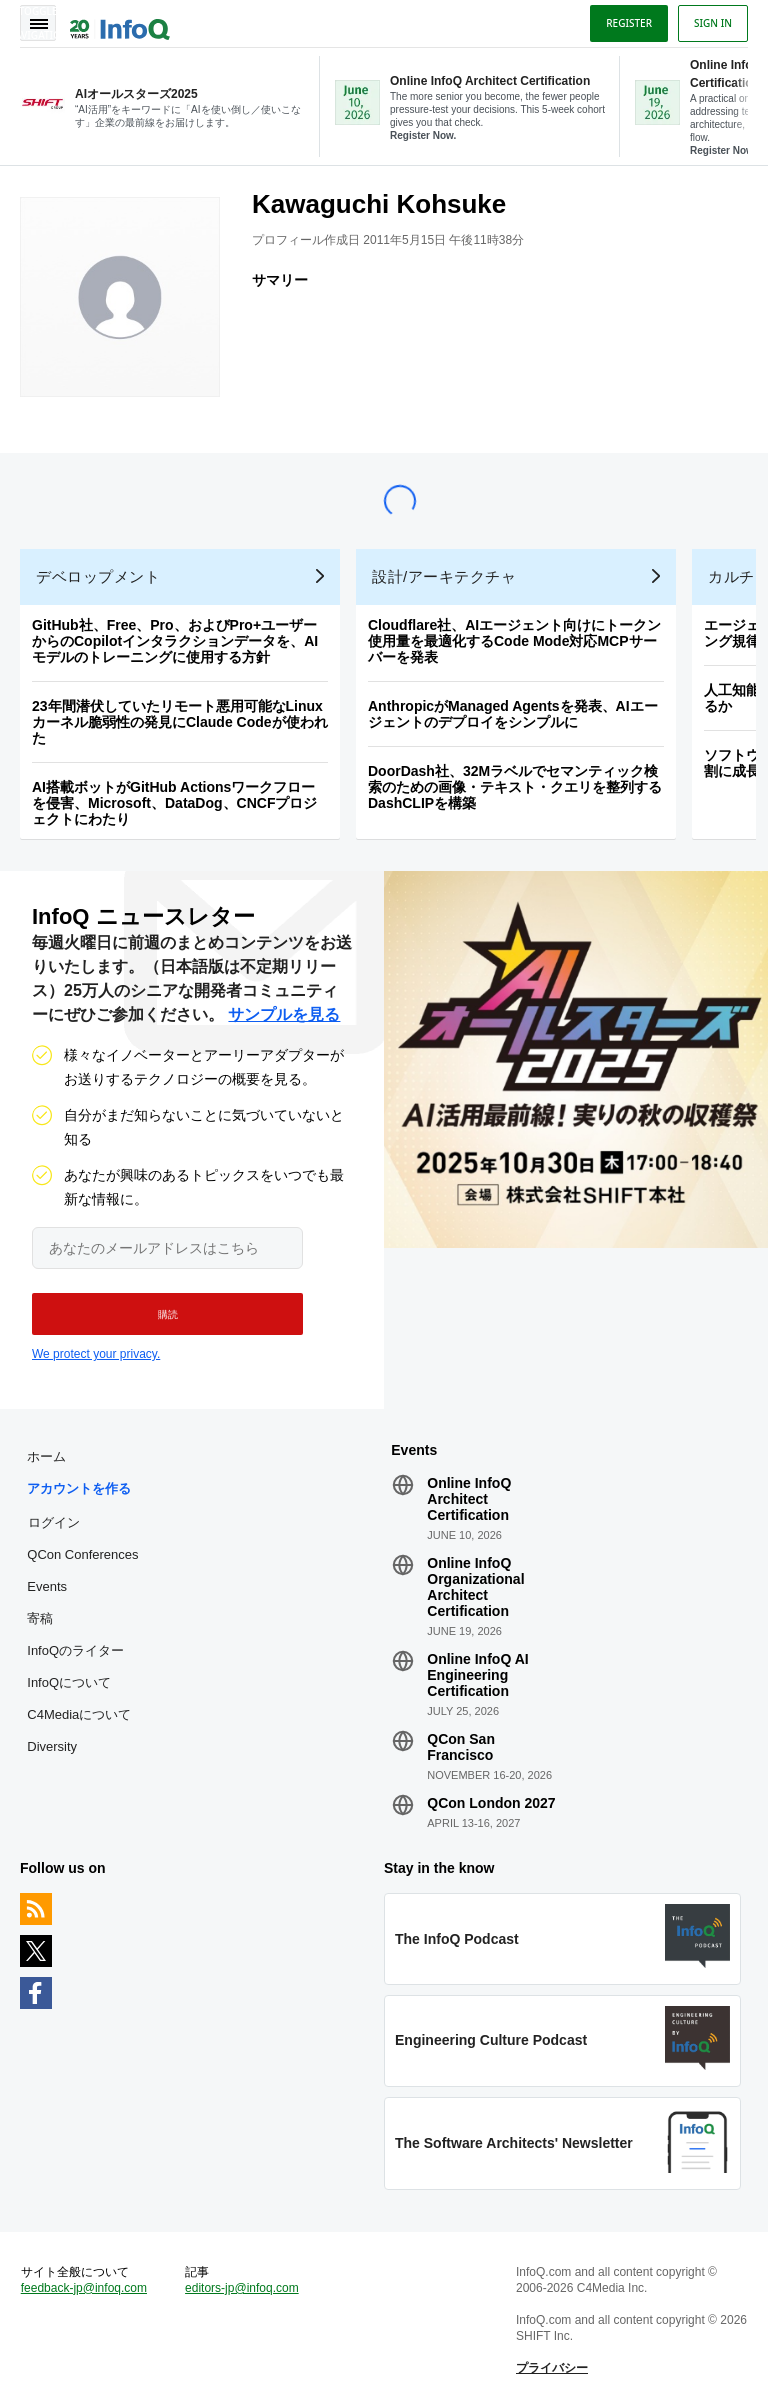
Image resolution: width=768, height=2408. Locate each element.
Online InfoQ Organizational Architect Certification (475, 1587)
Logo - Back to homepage (120, 22)
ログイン (54, 1522)
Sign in (713, 23)
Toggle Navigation (38, 23)
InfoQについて (69, 1682)
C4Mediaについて (79, 1714)
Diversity (52, 1746)
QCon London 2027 (491, 1803)
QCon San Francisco (461, 1747)
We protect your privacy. (96, 1354)
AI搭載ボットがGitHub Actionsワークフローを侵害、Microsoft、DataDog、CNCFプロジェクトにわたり (174, 803)
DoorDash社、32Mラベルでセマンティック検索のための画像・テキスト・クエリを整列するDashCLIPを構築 (515, 787)
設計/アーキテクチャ (444, 576)
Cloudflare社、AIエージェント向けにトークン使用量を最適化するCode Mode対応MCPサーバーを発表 (514, 641)
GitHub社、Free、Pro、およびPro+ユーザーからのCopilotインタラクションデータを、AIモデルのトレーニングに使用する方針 (175, 641)
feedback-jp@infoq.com (84, 2288)
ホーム (46, 1456)
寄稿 (40, 1618)
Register (629, 23)
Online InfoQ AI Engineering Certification (477, 1675)
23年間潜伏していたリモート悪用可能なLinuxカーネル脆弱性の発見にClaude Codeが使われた (180, 722)
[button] (167, 1314)
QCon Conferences (82, 1554)
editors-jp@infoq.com (242, 2288)
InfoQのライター (75, 1650)
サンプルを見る (284, 1014)
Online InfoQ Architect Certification (469, 1499)
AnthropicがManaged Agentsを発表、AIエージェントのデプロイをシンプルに (513, 714)
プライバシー (552, 2368)
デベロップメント (98, 576)
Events (47, 1586)
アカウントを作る (79, 1488)
